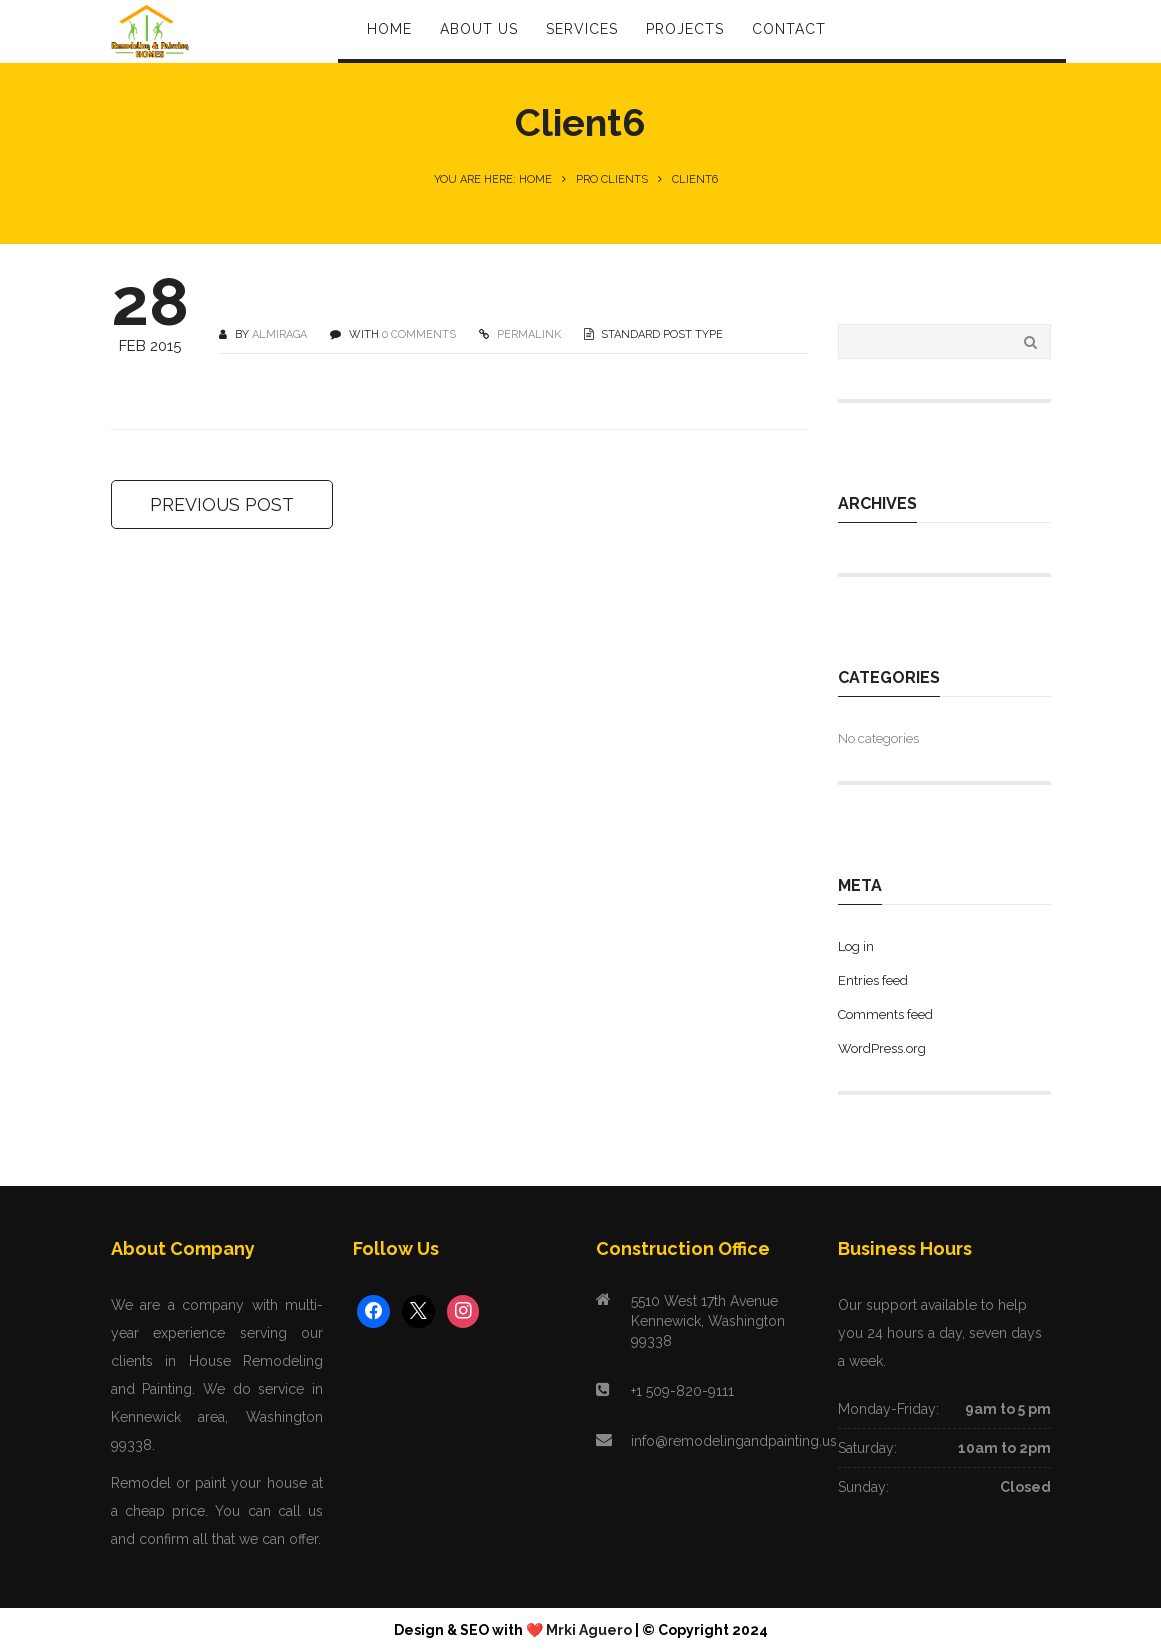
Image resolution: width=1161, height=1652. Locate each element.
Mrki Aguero (589, 1630)
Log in (856, 946)
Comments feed (885, 1014)
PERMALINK (527, 334)
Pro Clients (612, 179)
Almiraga (279, 334)
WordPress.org (882, 1048)
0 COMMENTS (419, 334)
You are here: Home (493, 179)
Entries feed (873, 980)
